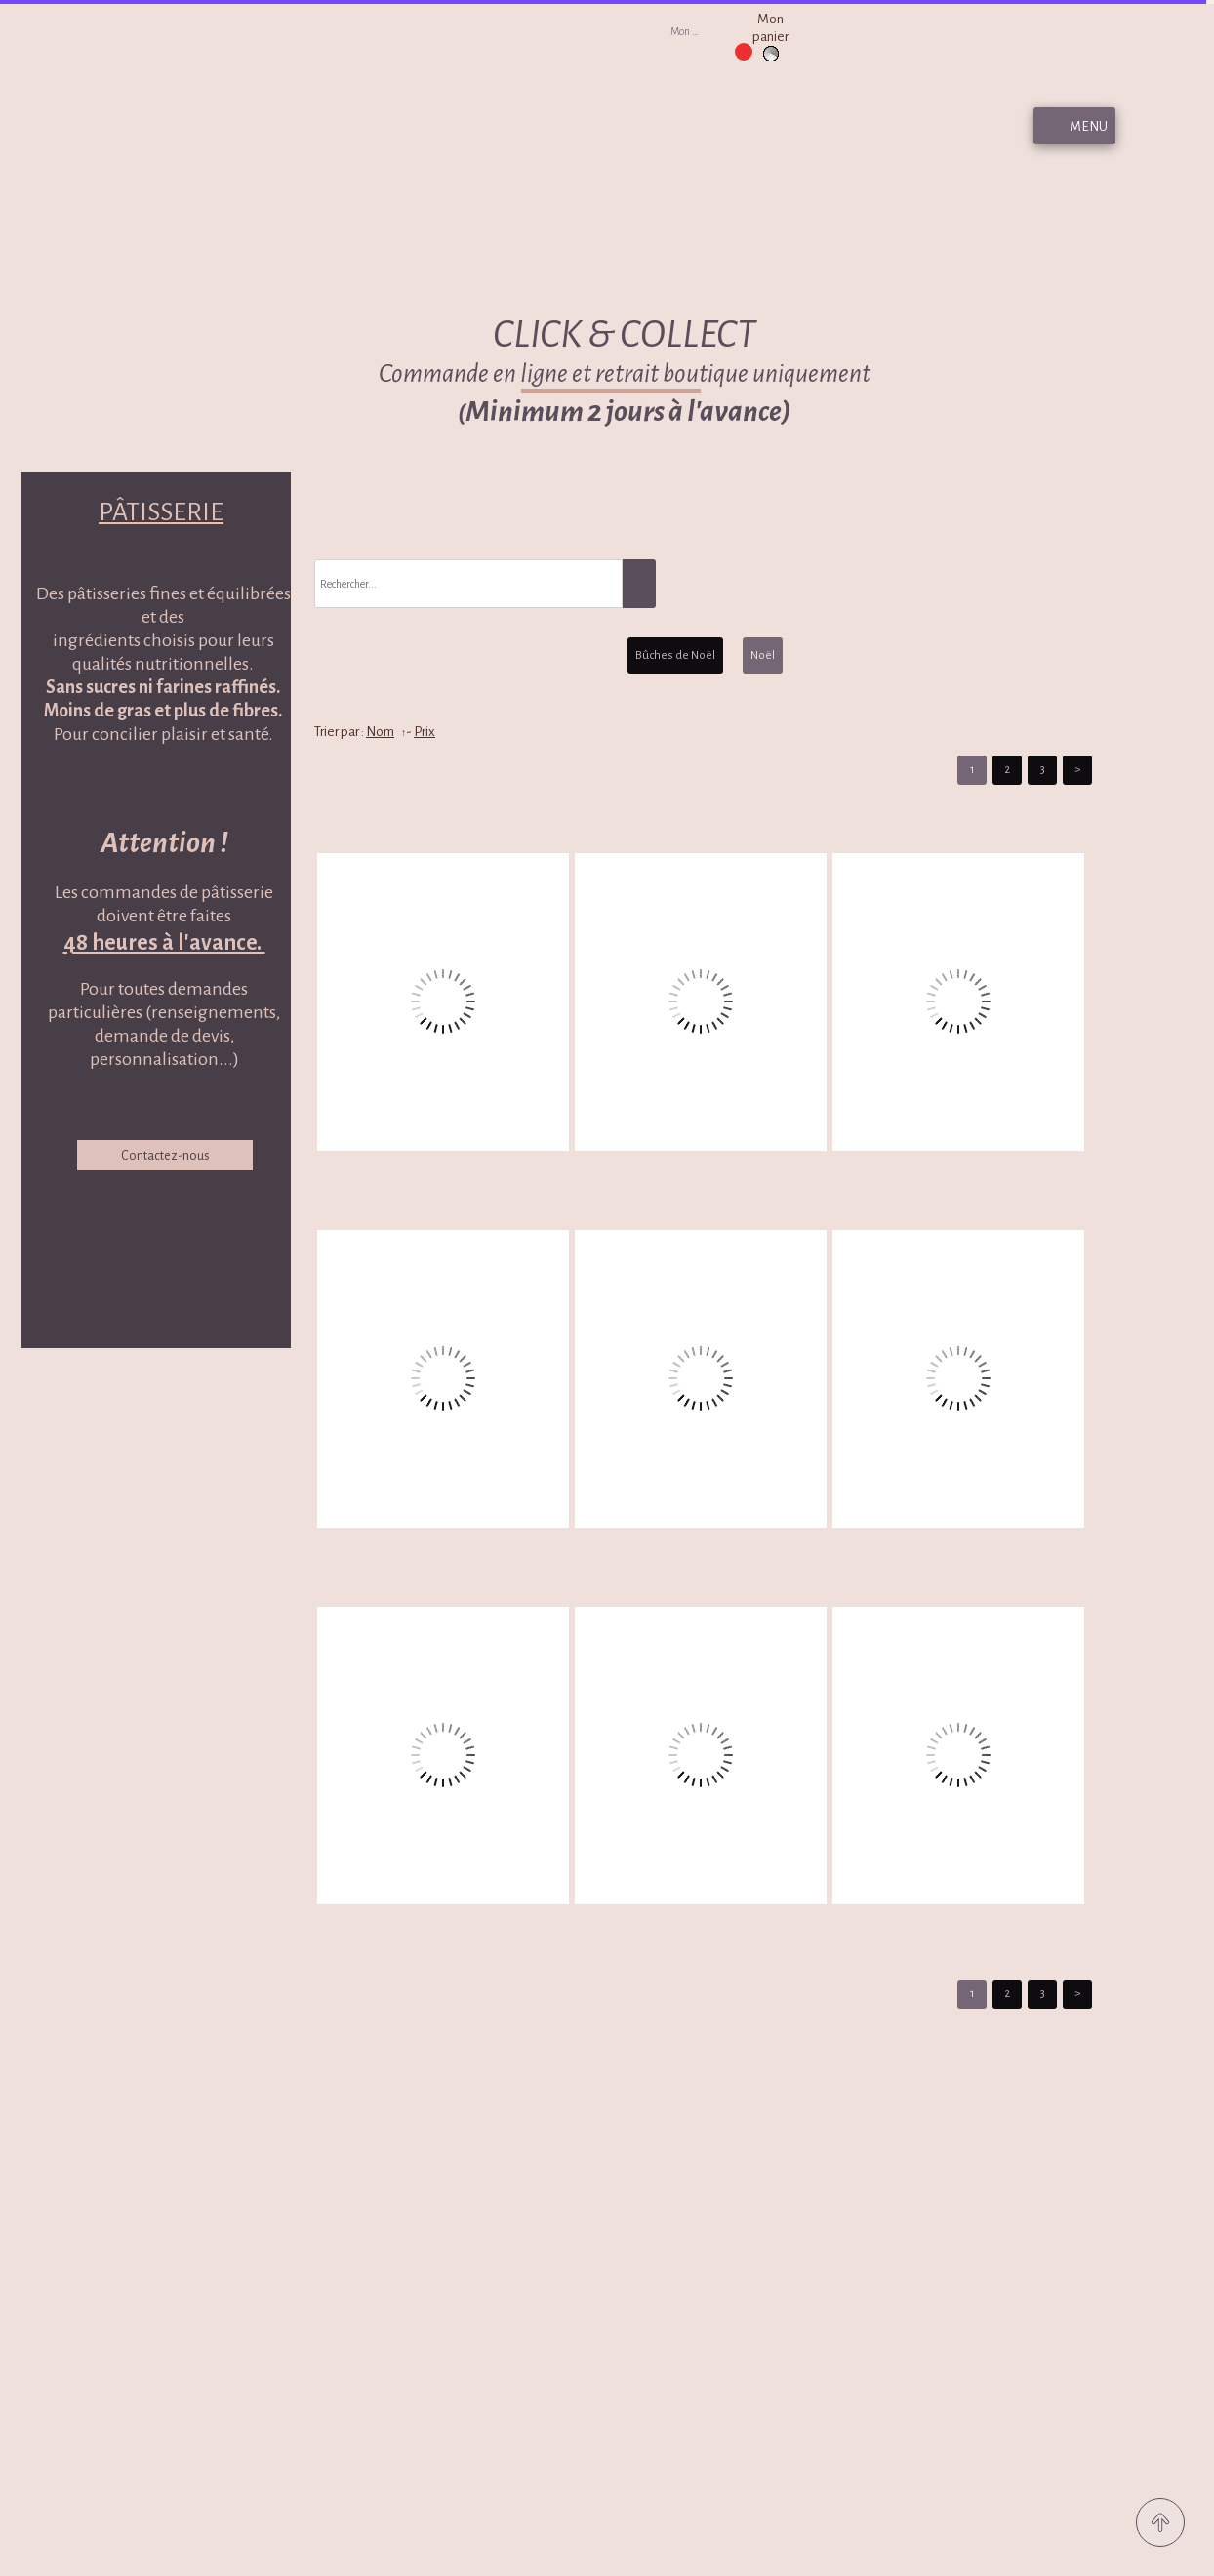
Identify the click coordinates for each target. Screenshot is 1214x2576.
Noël (762, 655)
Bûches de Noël (675, 655)
